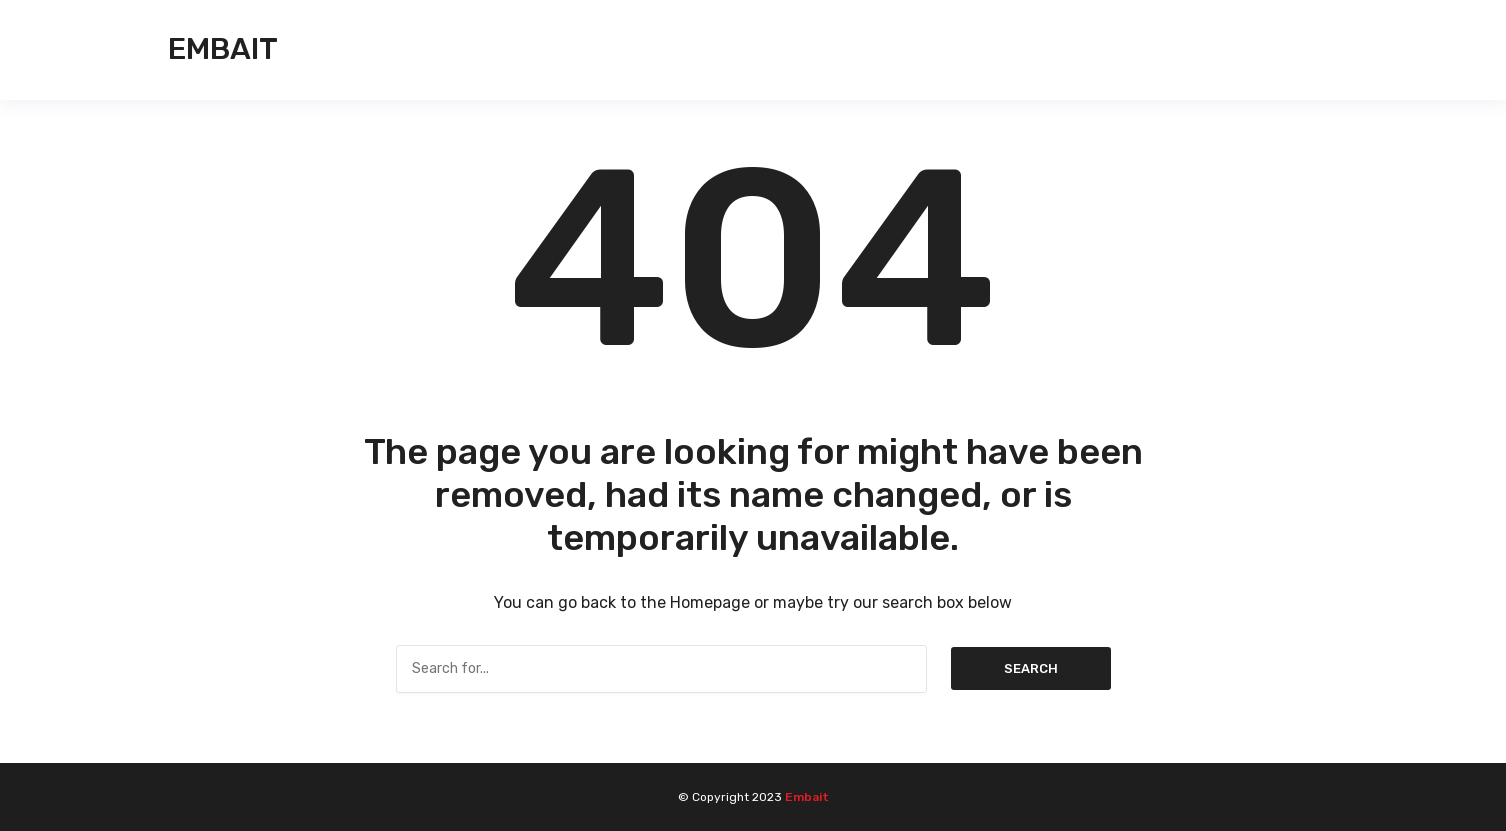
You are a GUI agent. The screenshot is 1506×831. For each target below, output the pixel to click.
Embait (223, 49)
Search (1031, 668)
